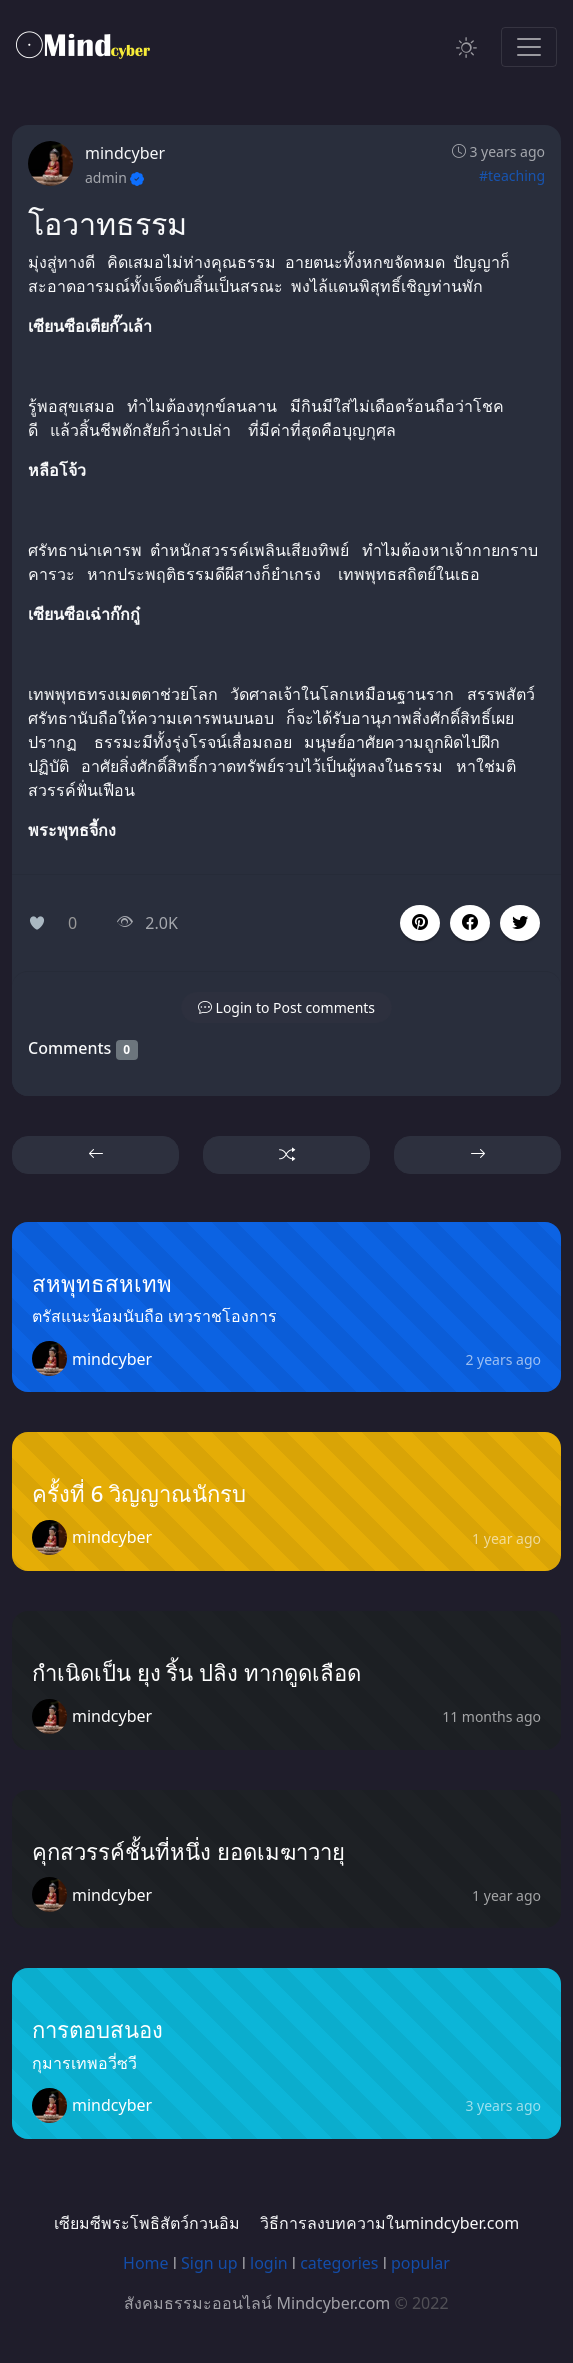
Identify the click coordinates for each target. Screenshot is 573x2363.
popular (420, 2263)
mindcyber (125, 153)
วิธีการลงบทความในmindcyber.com (389, 2223)
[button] (470, 923)
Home (146, 2263)
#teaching (512, 175)
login (269, 2263)
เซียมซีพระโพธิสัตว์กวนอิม (147, 2223)
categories (339, 2263)
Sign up (209, 2263)
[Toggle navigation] (529, 47)
